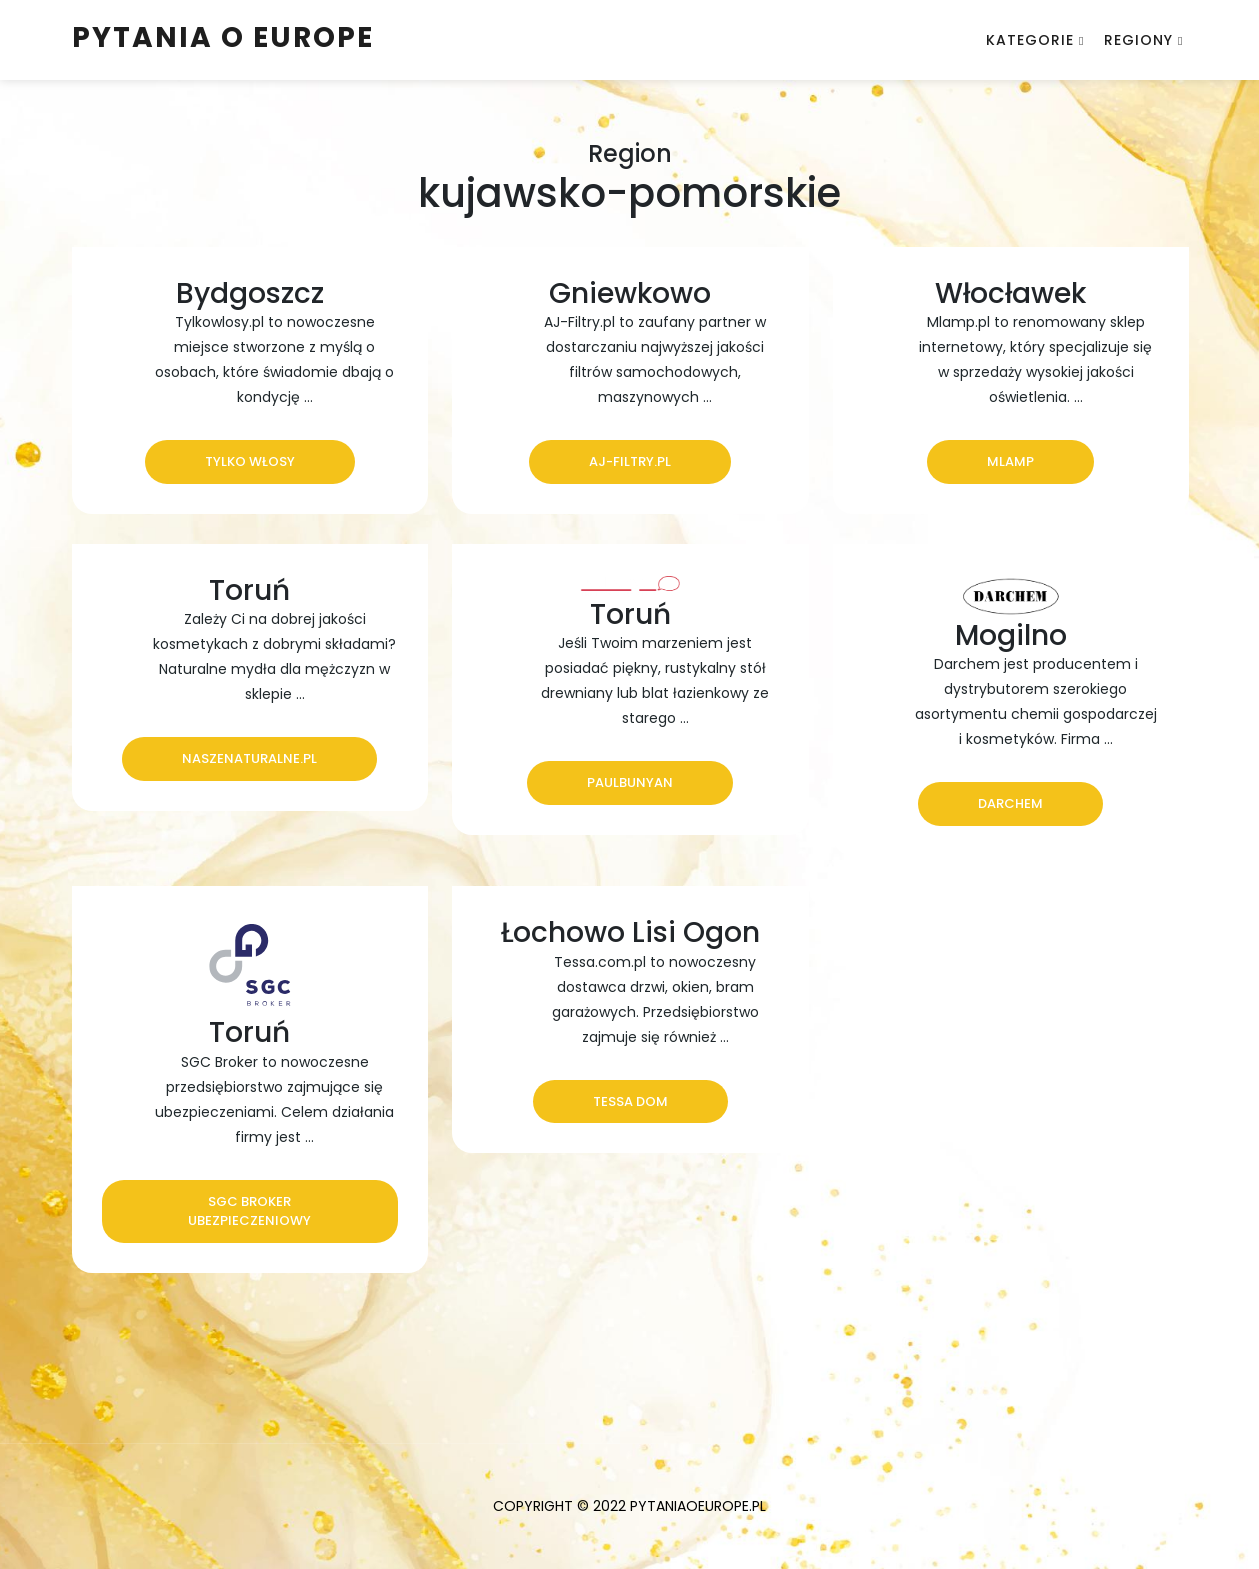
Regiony (1138, 40)
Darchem (1010, 803)
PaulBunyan (630, 782)
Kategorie (1030, 40)
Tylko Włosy (250, 461)
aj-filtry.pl (630, 461)
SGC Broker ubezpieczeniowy (249, 1211)
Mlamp (1010, 461)
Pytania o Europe (223, 37)
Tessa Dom (630, 1101)
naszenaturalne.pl (249, 758)
